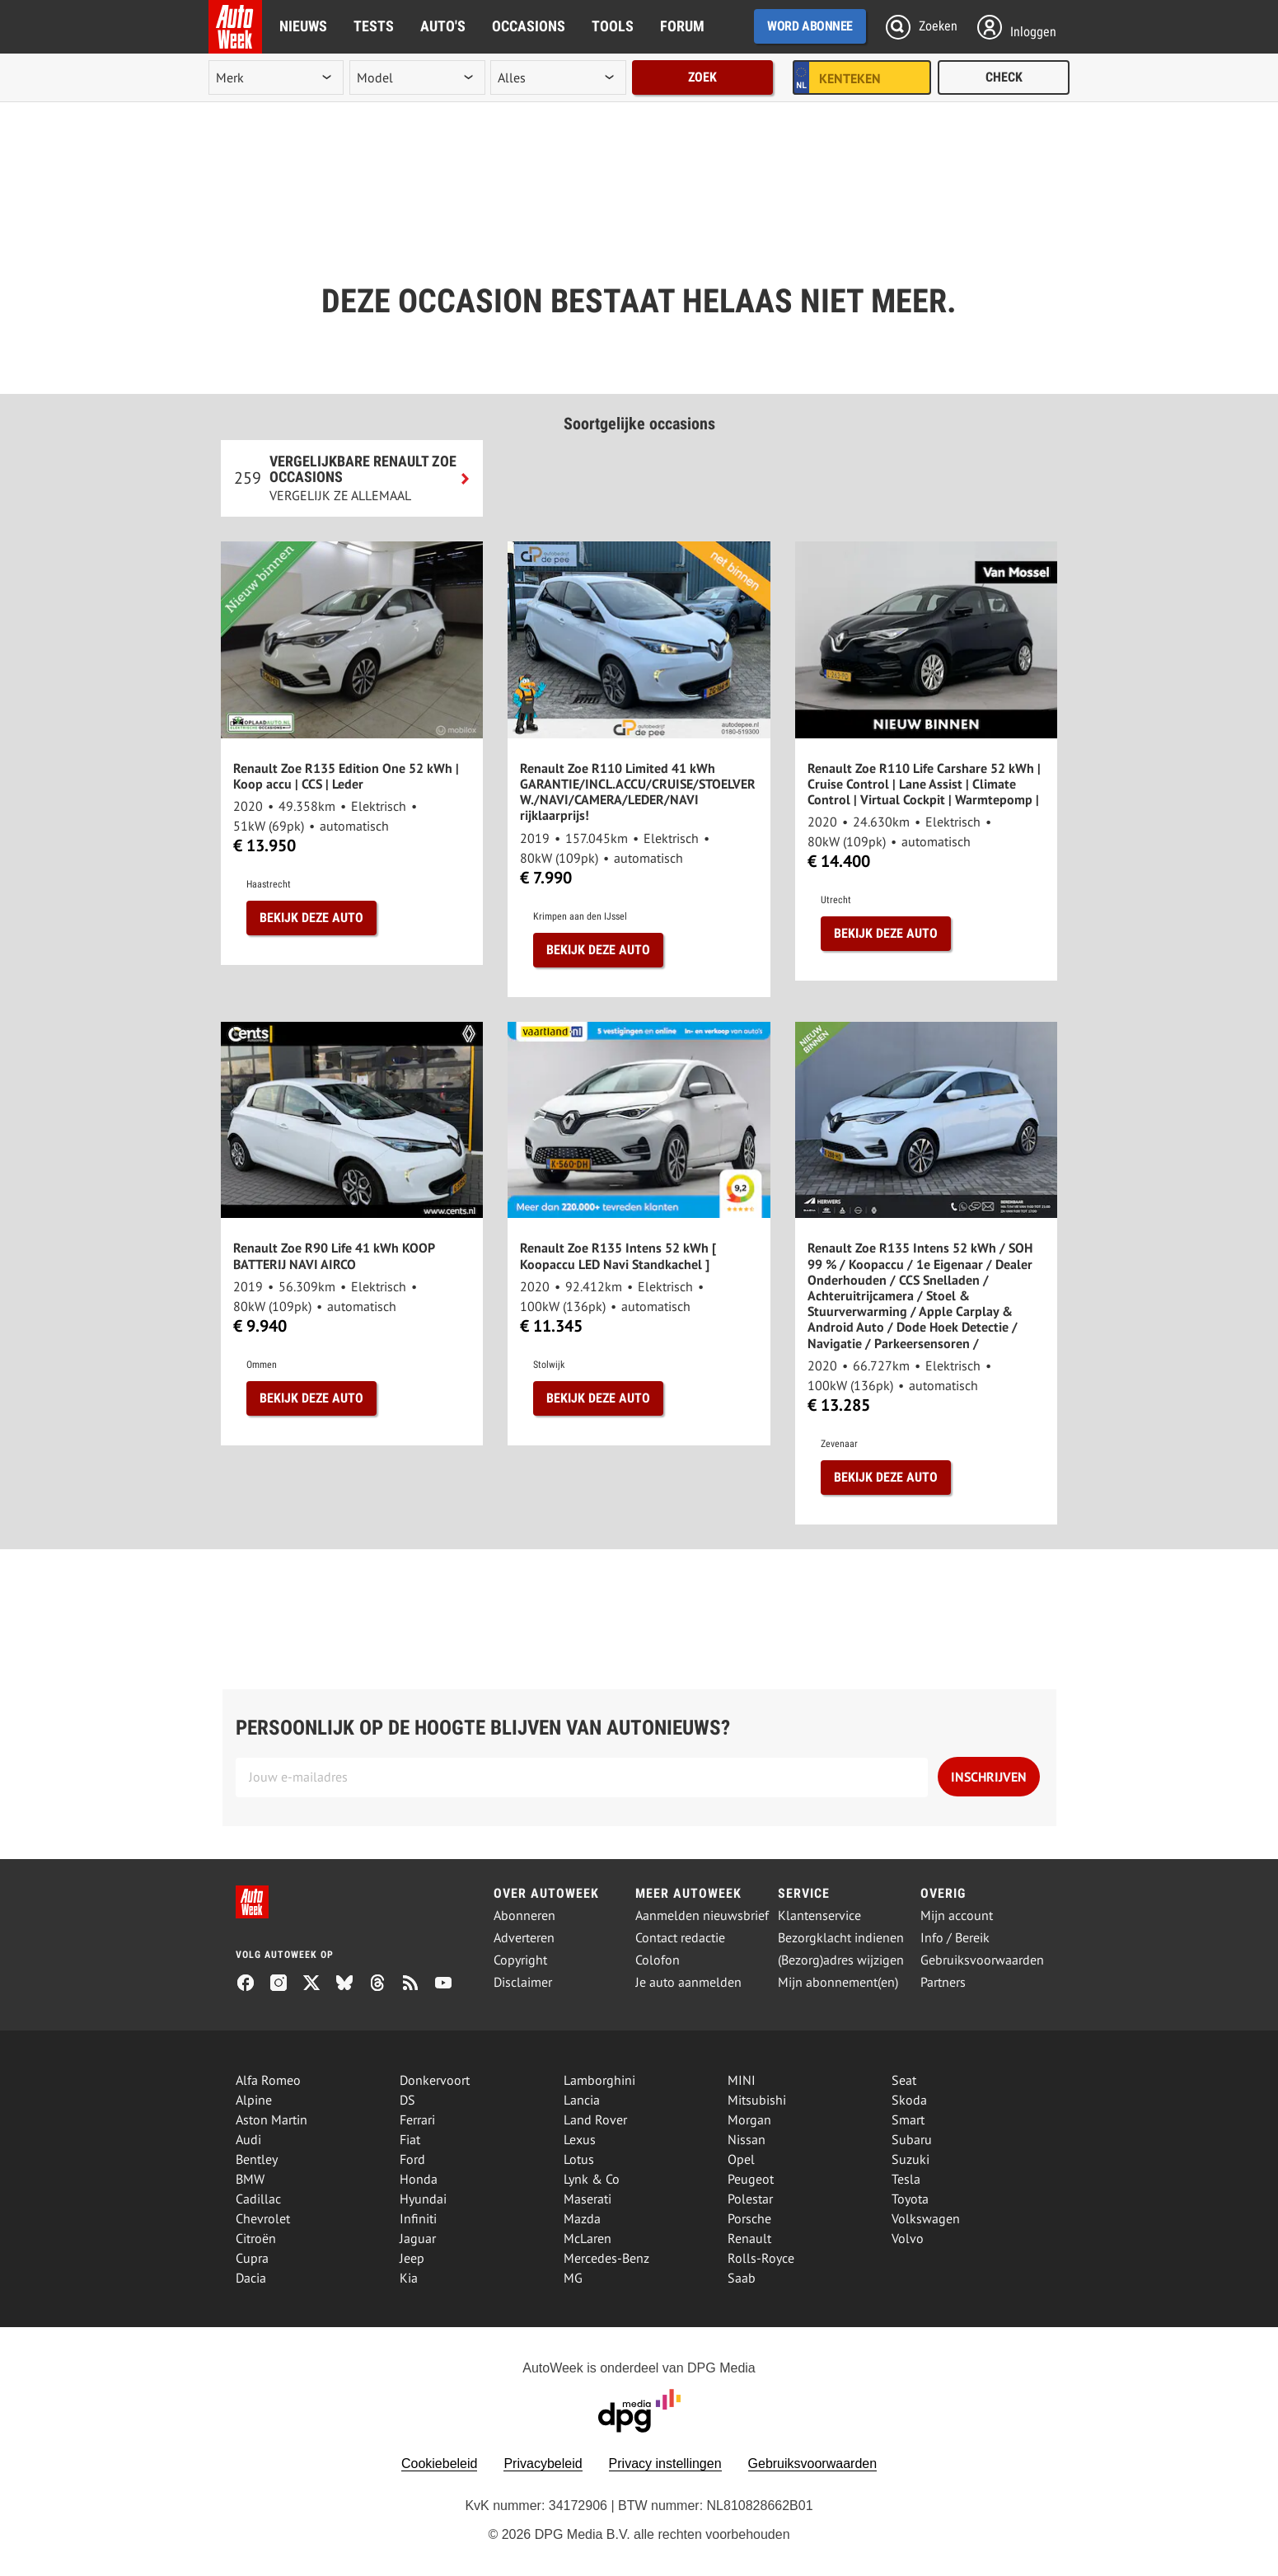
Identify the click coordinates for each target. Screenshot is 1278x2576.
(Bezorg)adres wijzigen (841, 1960)
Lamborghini (599, 2080)
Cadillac (258, 2198)
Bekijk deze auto (311, 917)
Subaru (912, 2139)
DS (407, 2099)
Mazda (582, 2218)
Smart (908, 2119)
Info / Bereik (955, 1938)
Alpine (254, 2099)
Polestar (750, 2198)
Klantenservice (819, 1915)
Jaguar (418, 2238)
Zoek (702, 77)
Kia (409, 2277)
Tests (373, 26)
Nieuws (303, 26)
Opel (741, 2159)
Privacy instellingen (665, 2464)
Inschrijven (989, 1776)
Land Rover (595, 2119)
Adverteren (524, 1938)
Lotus (579, 2159)
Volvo (908, 2238)
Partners (943, 1982)
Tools (613, 26)
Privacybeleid (542, 2464)
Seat (904, 2080)
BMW (250, 2179)
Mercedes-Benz (606, 2258)
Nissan (746, 2139)
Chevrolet (263, 2218)
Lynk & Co (592, 2179)
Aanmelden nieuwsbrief (702, 1915)
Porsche (749, 2218)
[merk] (276, 77)
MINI (742, 2080)
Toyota (910, 2198)
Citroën (256, 2238)
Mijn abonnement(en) (838, 1982)
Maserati (587, 2198)
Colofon (657, 1960)
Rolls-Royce (761, 2258)
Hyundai (423, 2198)
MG (573, 2277)
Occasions (528, 26)
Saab (742, 2277)
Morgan (749, 2119)
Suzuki (910, 2159)
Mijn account (956, 1915)
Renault (749, 2238)
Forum (682, 26)
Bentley (257, 2159)
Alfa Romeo (268, 2080)
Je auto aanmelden (688, 1982)
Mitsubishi (757, 2099)
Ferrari (417, 2119)
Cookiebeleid (439, 2464)
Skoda (909, 2099)
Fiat (410, 2139)
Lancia (582, 2099)
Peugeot (751, 2179)
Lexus (580, 2139)
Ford (412, 2159)
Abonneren (524, 1915)
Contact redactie (680, 1938)
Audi (248, 2139)
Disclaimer (523, 1982)
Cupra (252, 2258)
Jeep (412, 2258)
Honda (419, 2179)
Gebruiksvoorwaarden (982, 1960)
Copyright (520, 1960)
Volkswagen (926, 2218)
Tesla (906, 2179)
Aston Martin (271, 2119)
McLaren (587, 2238)
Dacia (251, 2277)
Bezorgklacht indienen (841, 1938)
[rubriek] (557, 77)
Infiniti (418, 2218)
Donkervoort (435, 2080)
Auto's (443, 26)
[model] (417, 77)
